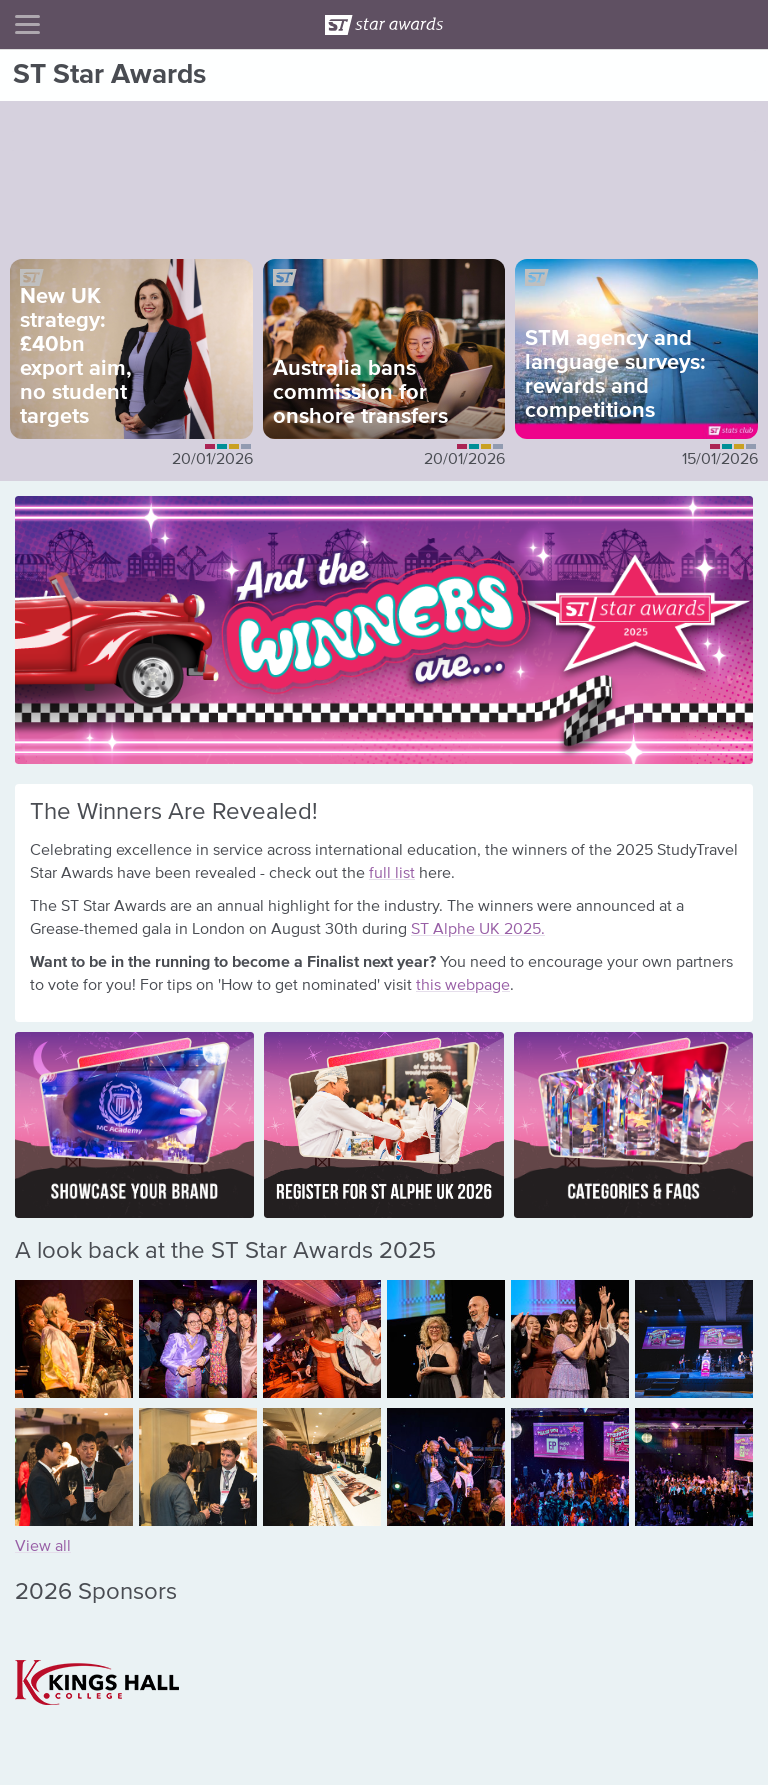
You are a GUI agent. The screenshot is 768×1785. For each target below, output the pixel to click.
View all (43, 1547)
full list (392, 874)
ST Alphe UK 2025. (478, 930)
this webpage (463, 986)
